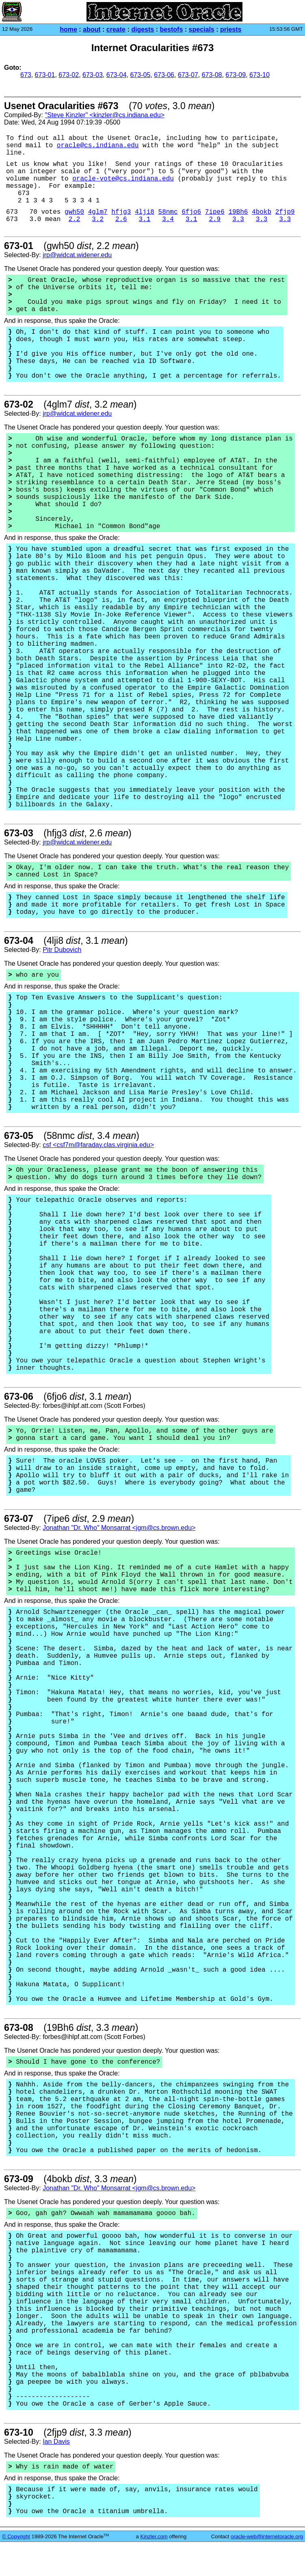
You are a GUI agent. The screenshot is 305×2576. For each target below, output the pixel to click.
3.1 (145, 219)
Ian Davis (56, 2441)
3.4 (168, 219)
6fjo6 (191, 212)
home (68, 29)
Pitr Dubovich (62, 949)
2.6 (121, 219)
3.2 (98, 219)
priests (230, 29)
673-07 (188, 74)
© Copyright (16, 2536)
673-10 (259, 74)
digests (142, 29)
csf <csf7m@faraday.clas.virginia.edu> (98, 1144)
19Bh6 (238, 212)
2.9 (215, 219)
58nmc (168, 212)
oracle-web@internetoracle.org (267, 2536)
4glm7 (98, 212)
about (92, 29)
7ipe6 (215, 212)
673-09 (235, 74)
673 (25, 74)
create (115, 29)
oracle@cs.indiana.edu (98, 145)
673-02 (68, 74)
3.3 (238, 219)
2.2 (74, 219)
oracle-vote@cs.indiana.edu (123, 179)
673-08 (212, 74)
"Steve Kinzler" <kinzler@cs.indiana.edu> (104, 115)
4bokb (261, 212)
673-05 (140, 74)
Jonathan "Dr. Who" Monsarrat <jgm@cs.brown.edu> (119, 1527)
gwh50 (74, 212)
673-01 (45, 74)
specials (201, 29)
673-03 (92, 74)
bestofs (171, 29)
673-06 (164, 74)
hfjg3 (121, 212)
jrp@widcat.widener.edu (77, 254)
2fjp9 (285, 212)
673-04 (116, 74)
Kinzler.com (153, 2536)
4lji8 (144, 212)
